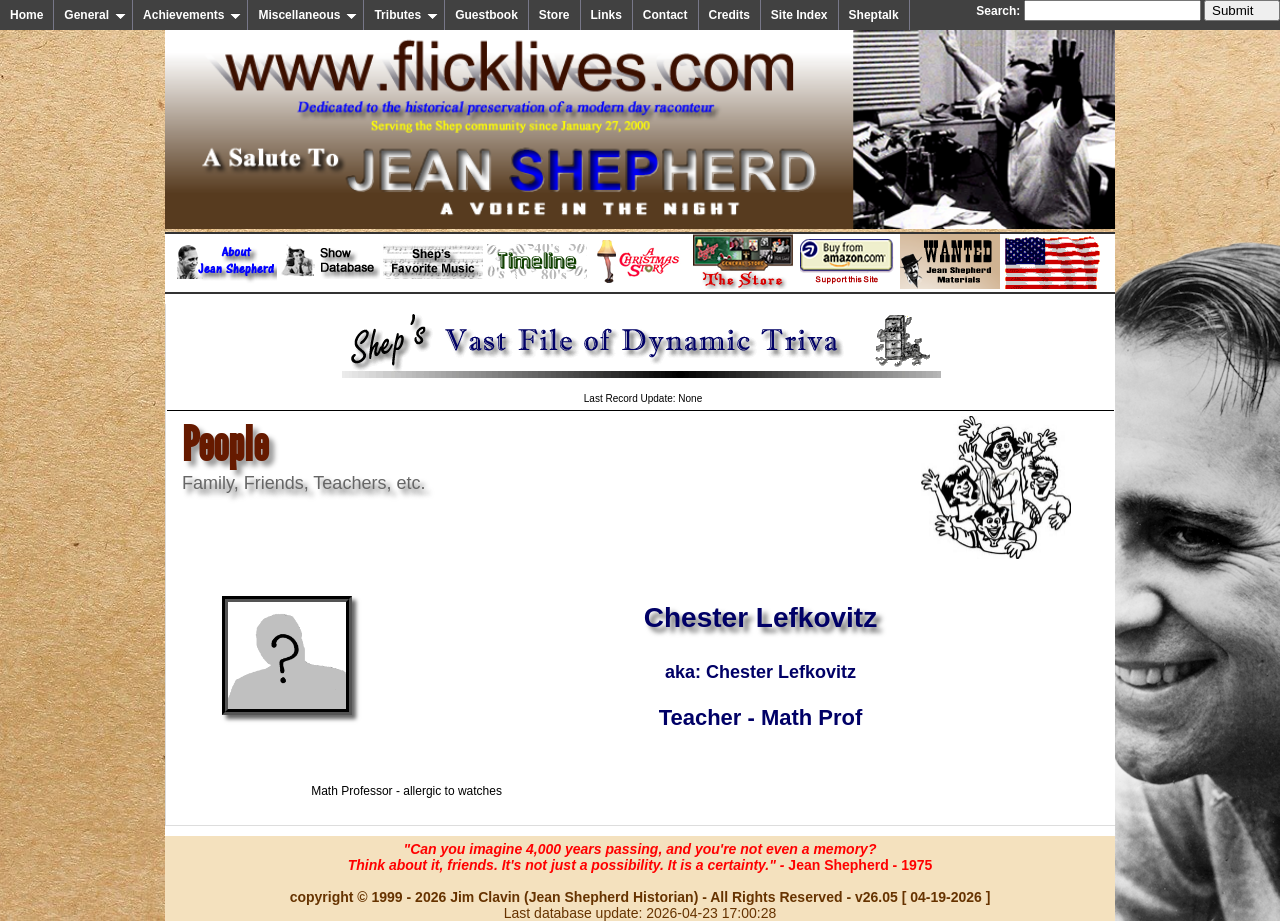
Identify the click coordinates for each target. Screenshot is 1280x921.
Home (26, 15)
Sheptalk (874, 15)
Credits (729, 15)
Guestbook (486, 15)
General (95, 15)
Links (606, 15)
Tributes (406, 15)
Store (554, 15)
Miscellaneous (307, 15)
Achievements (192, 15)
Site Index (799, 15)
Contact (665, 15)
